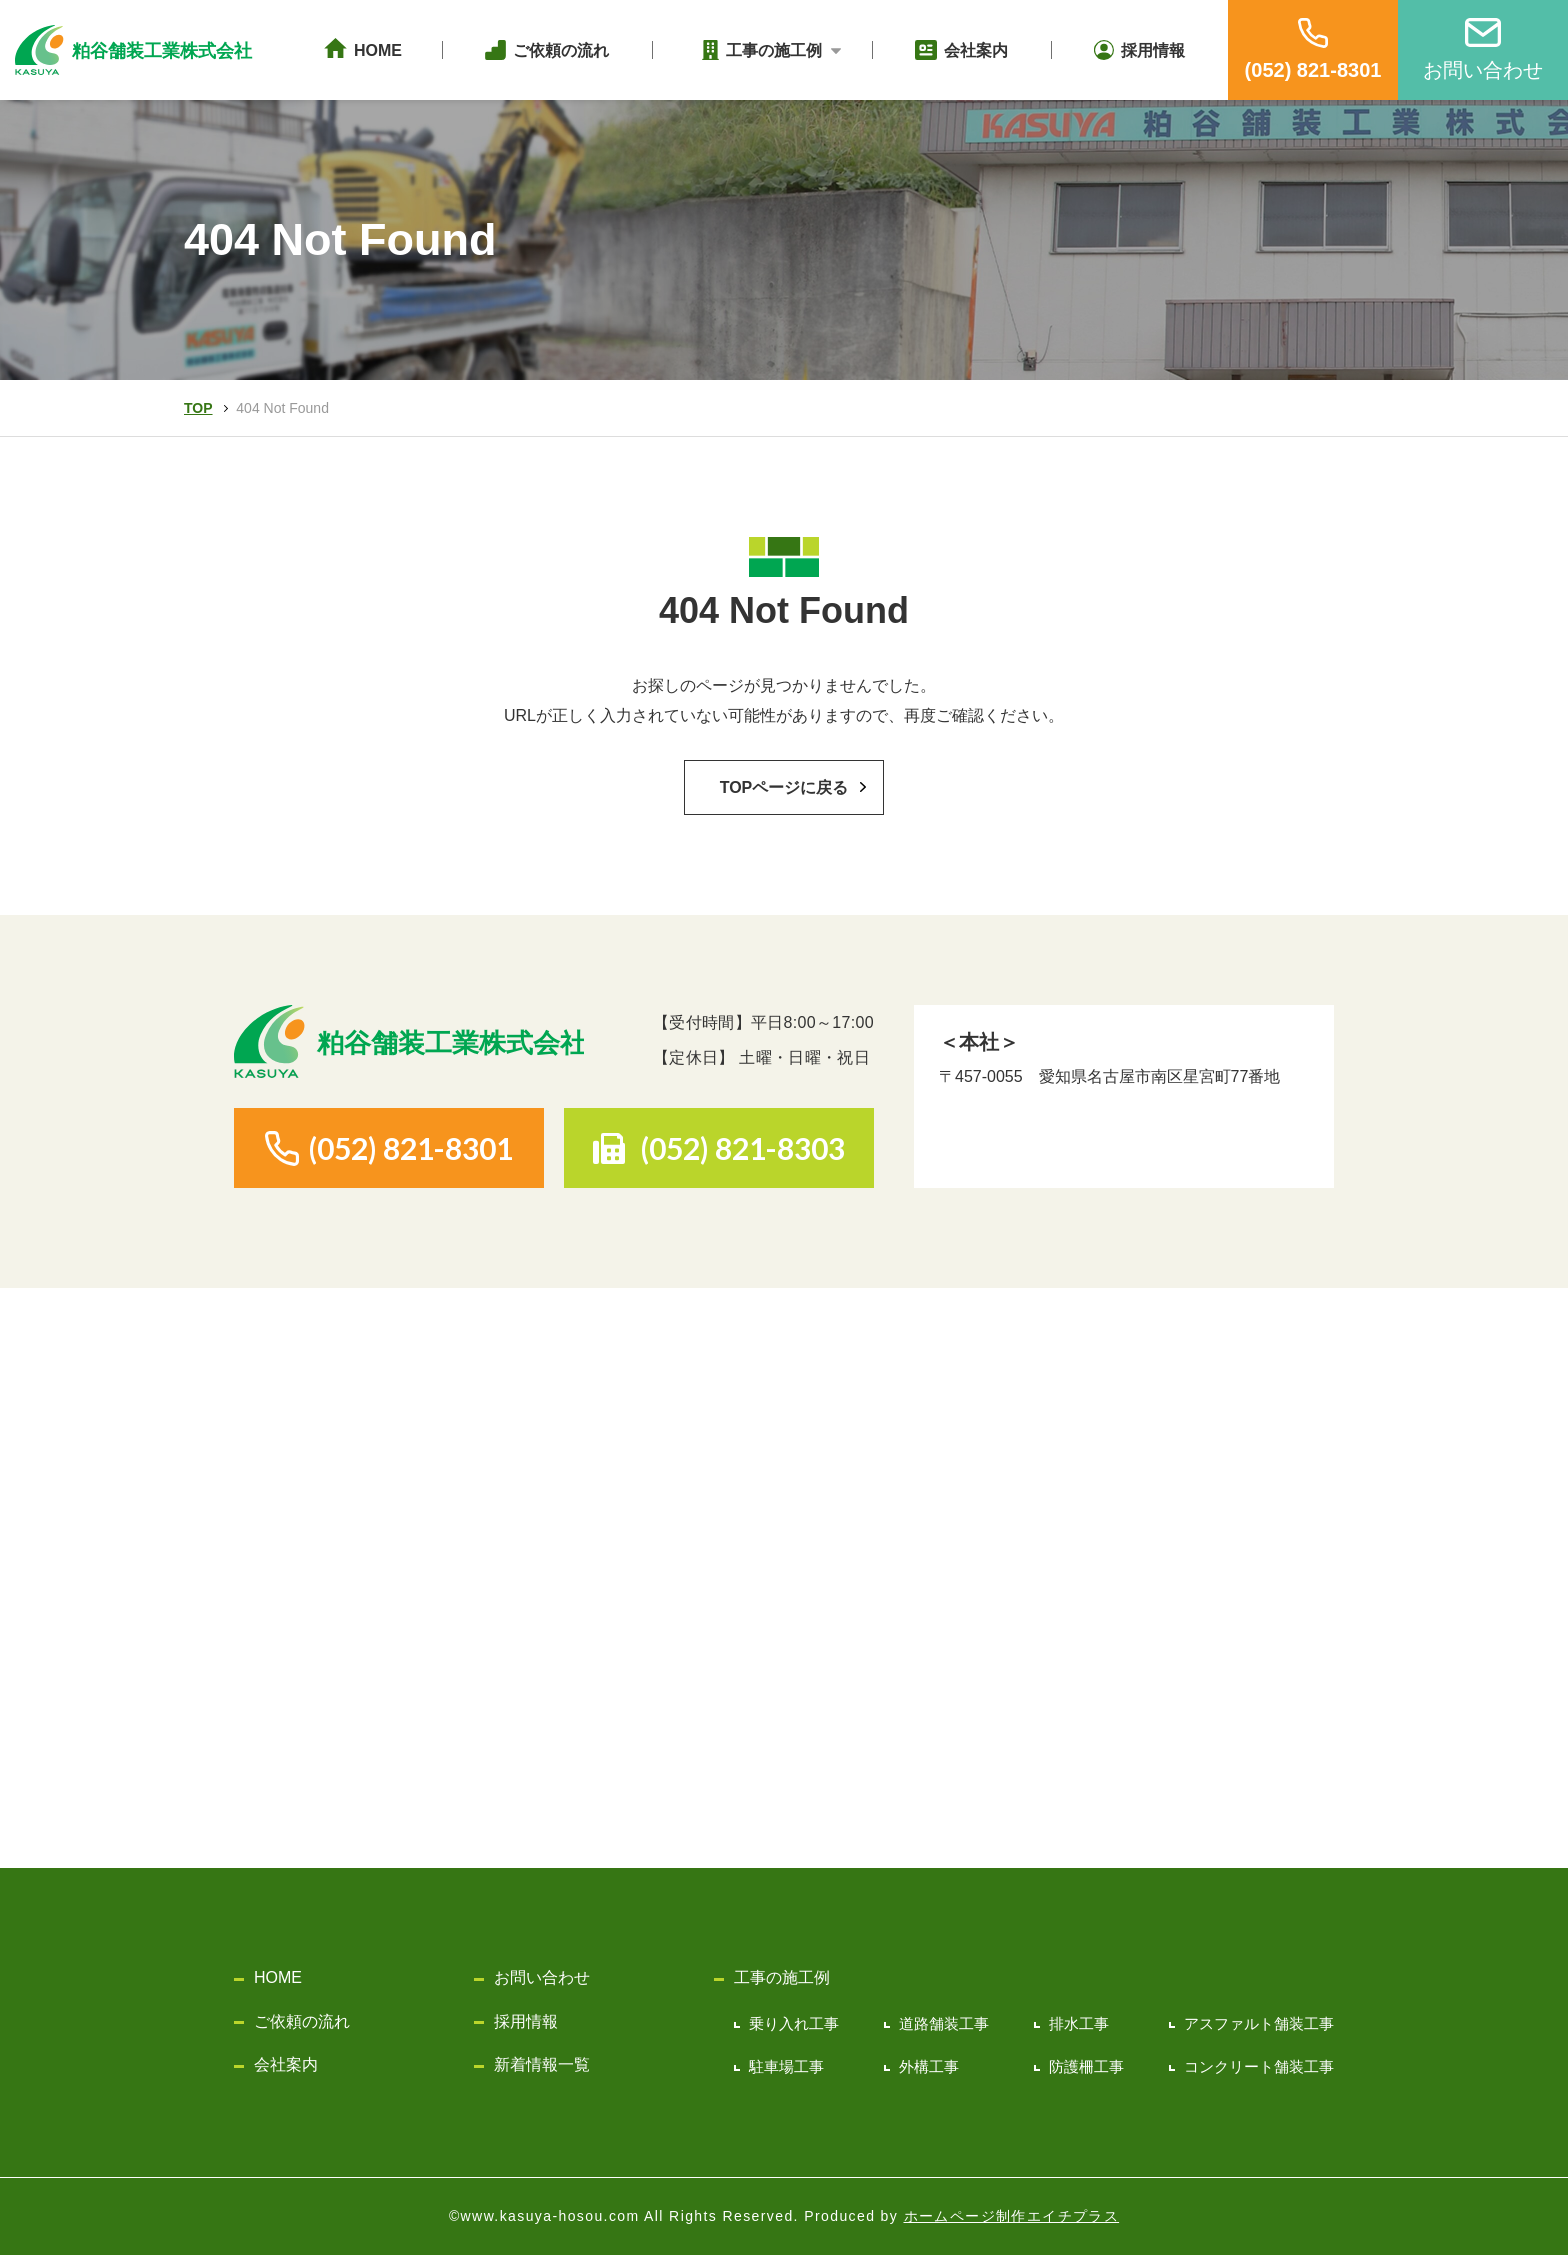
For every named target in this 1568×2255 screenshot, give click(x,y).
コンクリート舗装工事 (1259, 2066)
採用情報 (526, 2021)
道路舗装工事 (944, 2023)
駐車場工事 (786, 2066)
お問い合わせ (542, 1977)
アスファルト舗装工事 (1259, 2023)
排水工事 (1079, 2023)
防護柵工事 (1086, 2066)
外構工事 (929, 2066)
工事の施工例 (782, 1977)
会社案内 (286, 2064)
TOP (198, 408)
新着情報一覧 (542, 2064)
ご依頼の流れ (302, 2021)
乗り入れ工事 (794, 2023)
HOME (278, 1977)
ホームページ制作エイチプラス (1012, 2216)
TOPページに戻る (784, 787)
